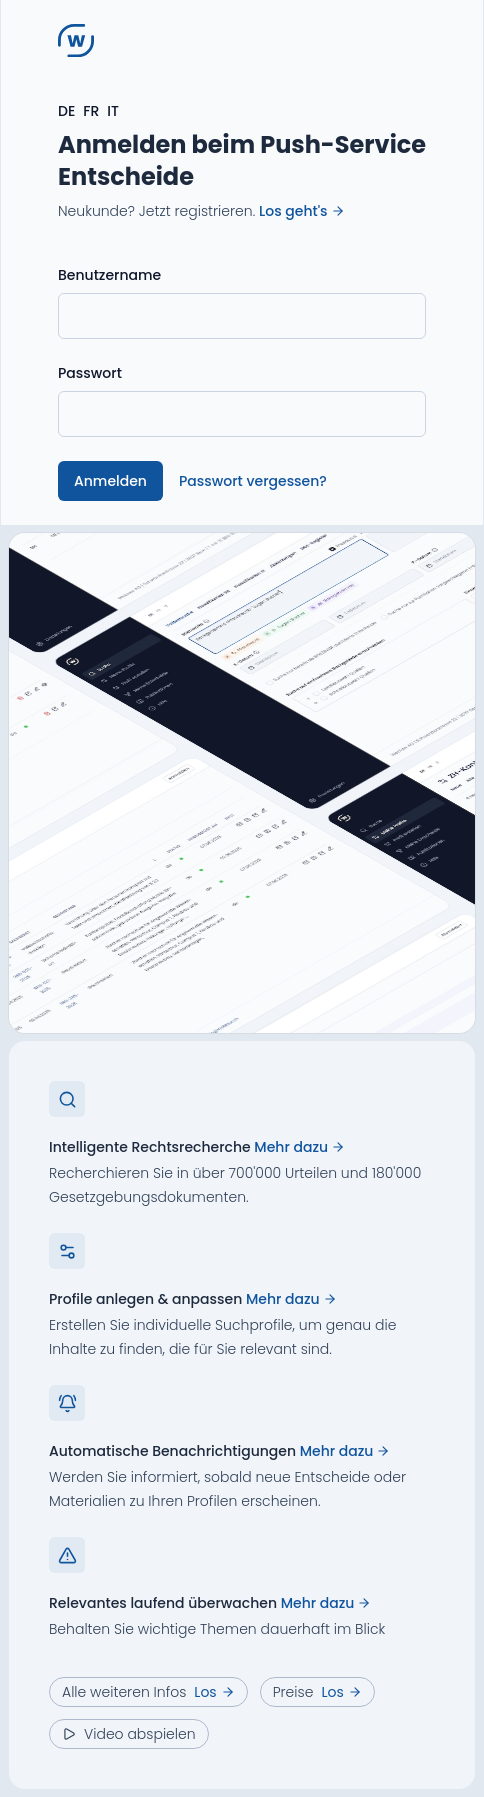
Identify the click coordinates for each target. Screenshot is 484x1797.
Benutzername (109, 275)
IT (113, 111)
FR (91, 111)
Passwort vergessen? (253, 481)
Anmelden (110, 481)
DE (66, 111)
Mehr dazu (299, 1147)
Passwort (90, 373)
